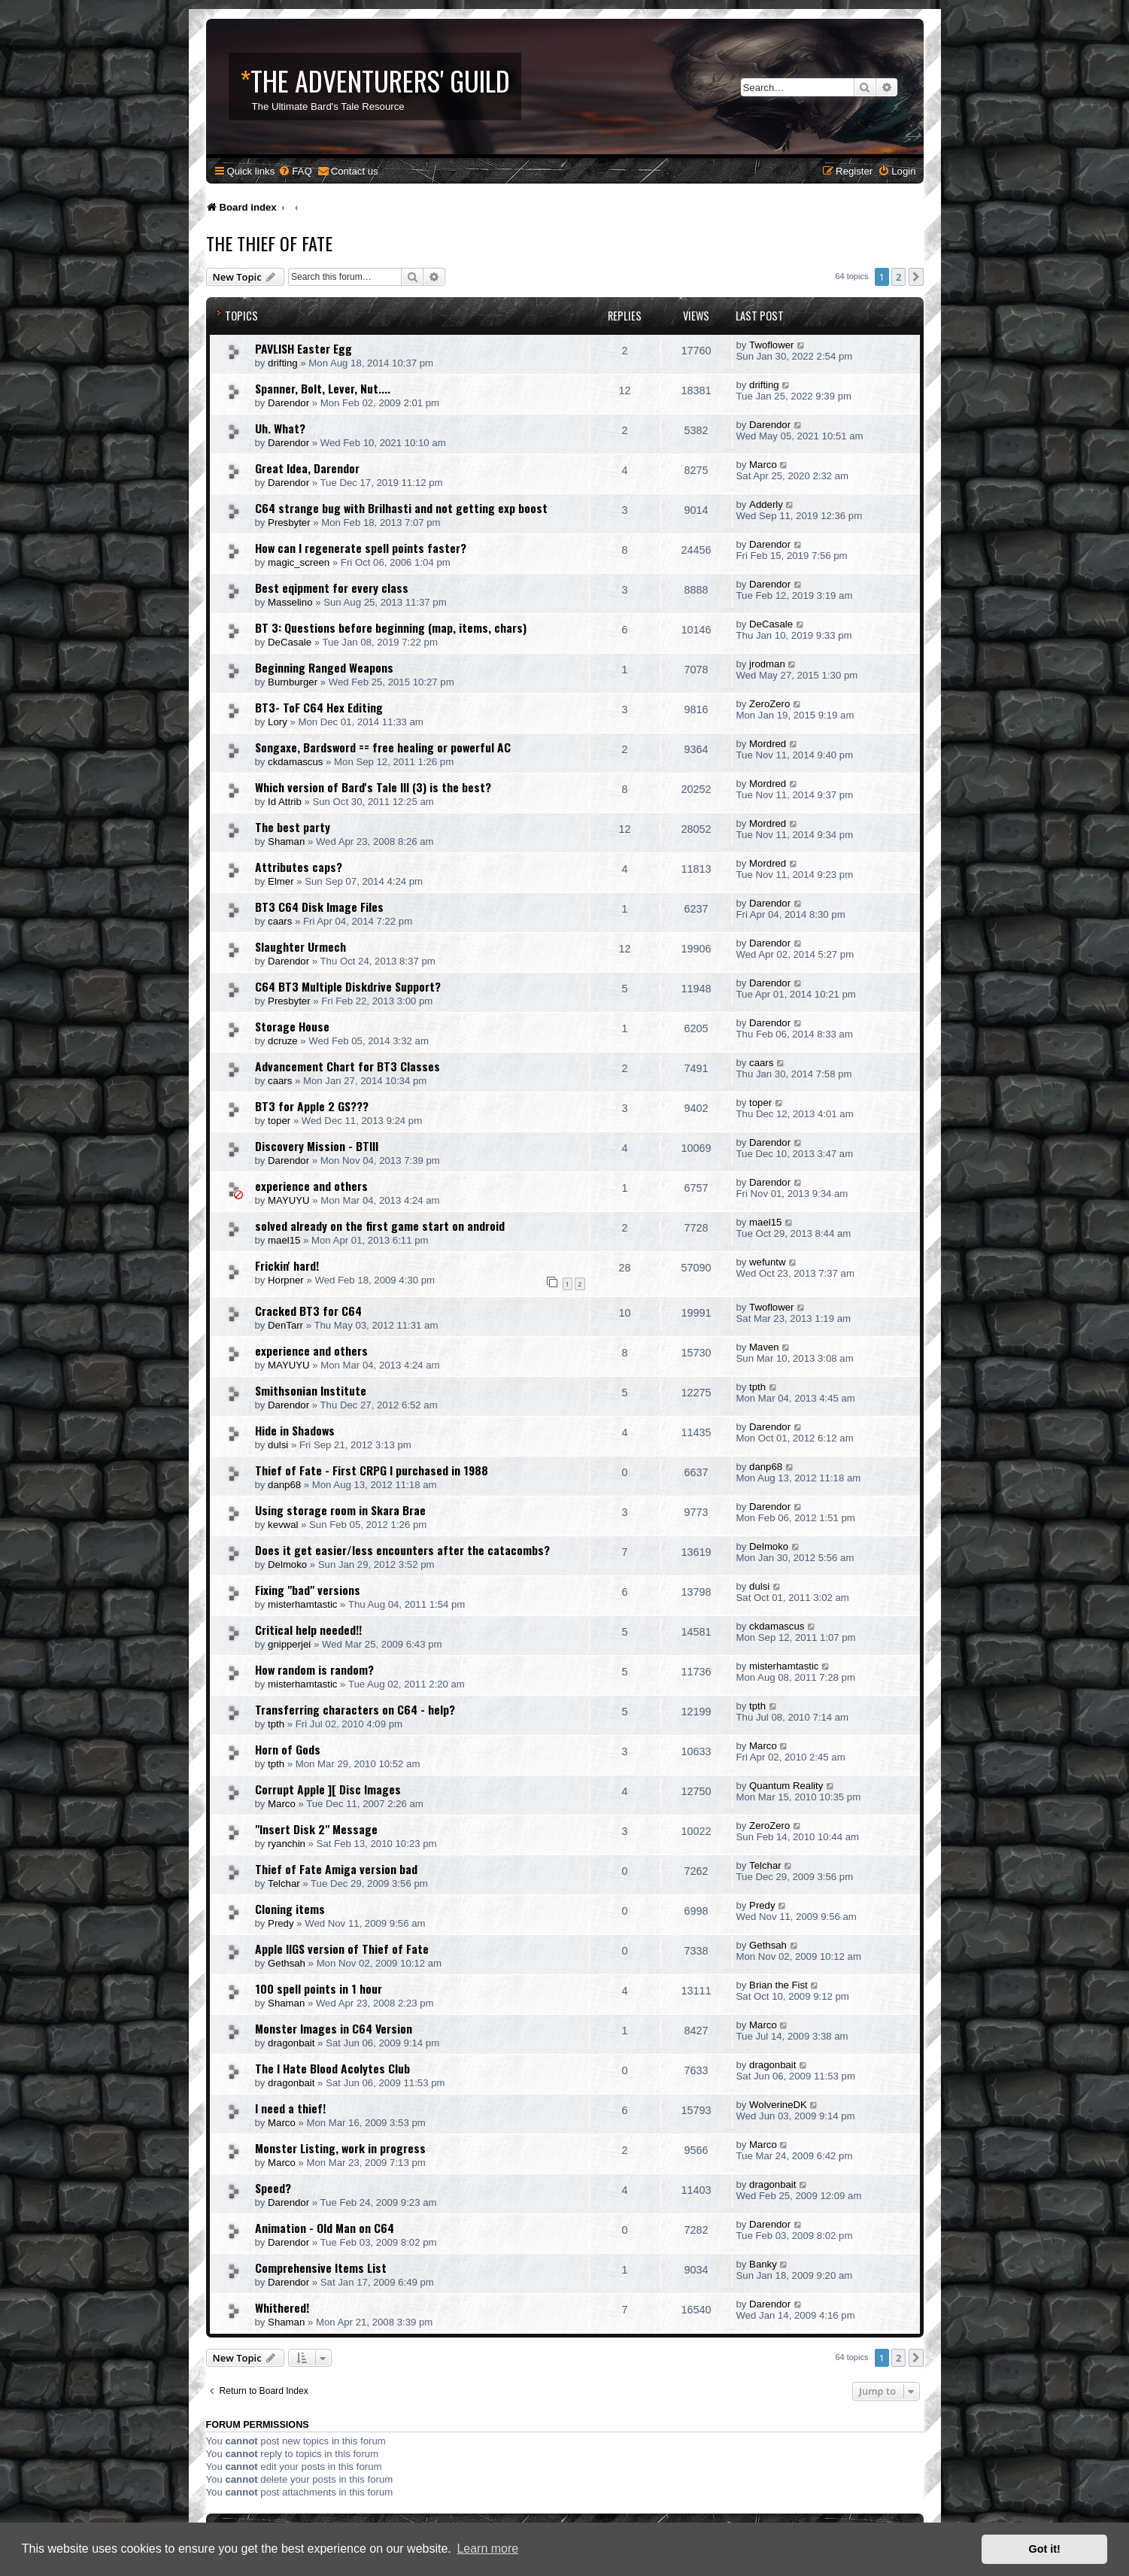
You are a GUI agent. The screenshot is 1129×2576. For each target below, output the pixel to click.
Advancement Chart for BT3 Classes (347, 1066)
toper (279, 1120)
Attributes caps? (298, 867)
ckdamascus (295, 761)
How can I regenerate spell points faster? (360, 548)
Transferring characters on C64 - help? (355, 1709)
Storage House (292, 1026)
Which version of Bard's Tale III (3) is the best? (373, 787)
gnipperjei (289, 1644)
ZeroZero (769, 703)
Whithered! (282, 2307)
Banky (763, 2264)
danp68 (284, 1484)
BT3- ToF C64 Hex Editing (319, 707)
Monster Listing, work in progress (340, 2148)
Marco (763, 464)
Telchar (284, 1883)
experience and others (311, 1186)
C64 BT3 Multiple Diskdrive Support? (348, 986)
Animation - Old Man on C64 (324, 2228)
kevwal (283, 1524)
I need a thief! (290, 2108)
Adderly (766, 504)
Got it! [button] (1045, 2549)
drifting (283, 363)
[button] (916, 277)
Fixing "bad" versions (307, 1590)
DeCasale (289, 642)
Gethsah (286, 1963)
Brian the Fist (778, 1985)
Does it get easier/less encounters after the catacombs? (402, 1550)
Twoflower (771, 345)
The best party (292, 827)
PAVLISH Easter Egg (303, 348)
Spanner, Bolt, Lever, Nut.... (322, 388)
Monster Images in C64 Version (333, 2028)
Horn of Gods (287, 1749)
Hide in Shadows (295, 1430)
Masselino (290, 602)
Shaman (286, 841)
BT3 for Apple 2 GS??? (312, 1106)
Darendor (288, 403)
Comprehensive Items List (321, 2268)
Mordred (767, 743)
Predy (280, 1923)
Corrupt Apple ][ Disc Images (328, 1789)
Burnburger (292, 682)
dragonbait (291, 2043)
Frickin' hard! (287, 1265)
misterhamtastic (302, 1604)
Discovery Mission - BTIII (316, 1146)
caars (280, 921)
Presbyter (289, 522)
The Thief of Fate (269, 243)
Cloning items (290, 1909)
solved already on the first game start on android (380, 1226)
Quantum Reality (786, 1785)
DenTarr (285, 1325)
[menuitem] (294, 171)
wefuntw (767, 1262)
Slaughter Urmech (300, 946)
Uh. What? (280, 428)
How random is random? (314, 1669)
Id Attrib (285, 801)
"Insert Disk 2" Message (316, 1829)
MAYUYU (288, 1200)
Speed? (273, 2188)
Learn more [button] (487, 2548)
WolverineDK (778, 2104)
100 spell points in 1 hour (318, 1988)
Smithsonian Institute (310, 1390)
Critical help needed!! (308, 1630)
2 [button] (898, 277)
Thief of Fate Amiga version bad (336, 1869)
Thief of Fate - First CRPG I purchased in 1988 (371, 1470)
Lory (277, 722)
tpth (757, 1387)
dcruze (283, 1040)
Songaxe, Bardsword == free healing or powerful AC (383, 747)
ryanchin (286, 1843)
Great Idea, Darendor (307, 468)
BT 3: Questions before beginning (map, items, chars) (391, 627)
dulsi (278, 1445)
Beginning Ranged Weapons (324, 667)
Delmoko (287, 1564)
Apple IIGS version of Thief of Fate (342, 1949)
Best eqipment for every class (331, 588)
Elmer (280, 881)
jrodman (767, 664)
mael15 (284, 1240)
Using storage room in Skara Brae (340, 1510)
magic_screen (298, 562)
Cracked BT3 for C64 (308, 1311)
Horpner (286, 1280)
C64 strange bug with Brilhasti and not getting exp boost (401, 508)
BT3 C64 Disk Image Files (319, 907)
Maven (764, 1347)
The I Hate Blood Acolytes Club (332, 2068)
